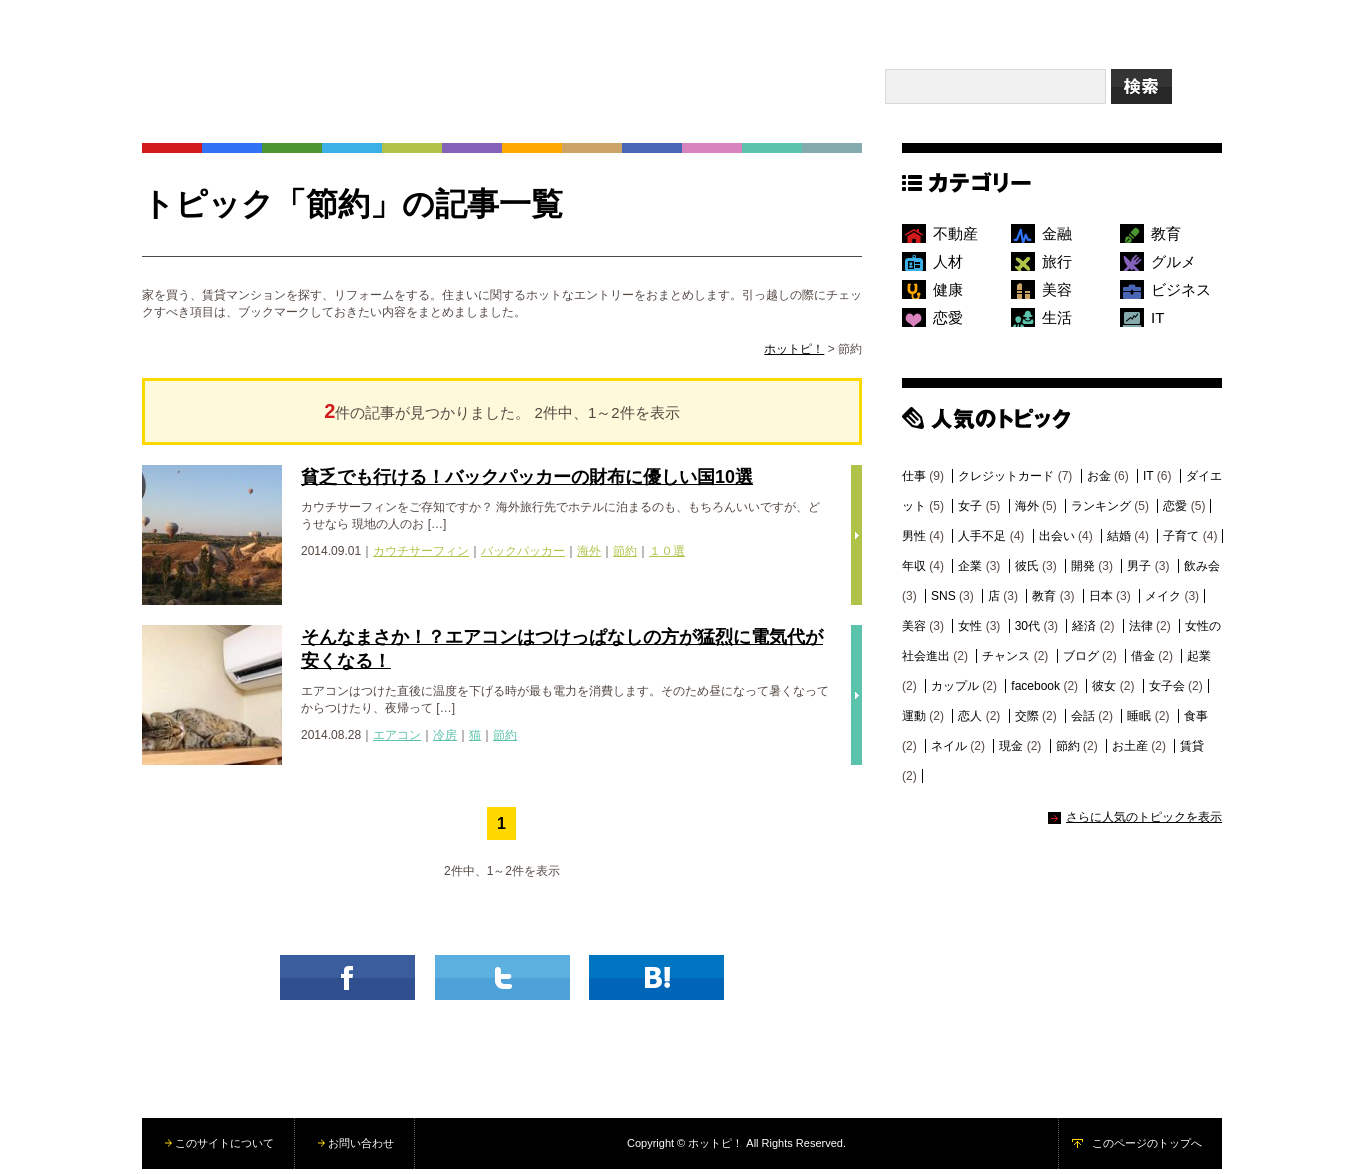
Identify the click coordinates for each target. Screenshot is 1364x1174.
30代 (1027, 631)
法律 (1141, 631)
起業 (1199, 661)
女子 (970, 511)
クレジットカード (1006, 481)
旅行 (1057, 266)
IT (1157, 322)
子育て (1181, 541)
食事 (1196, 721)
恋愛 (948, 322)
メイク (1163, 601)
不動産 (955, 238)
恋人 (970, 721)
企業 (970, 571)
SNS (943, 601)
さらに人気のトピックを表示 (1144, 822)
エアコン (397, 740)
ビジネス (1181, 294)
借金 (1143, 661)
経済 (1084, 631)
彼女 (1104, 691)
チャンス (1006, 661)
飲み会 (1202, 571)
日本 (1101, 601)
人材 (948, 266)
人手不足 (982, 541)
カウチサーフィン (421, 556)
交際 (1027, 721)
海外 (589, 556)
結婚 (1119, 541)
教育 (1166, 238)
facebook (1035, 691)
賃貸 (1192, 751)
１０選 (667, 556)
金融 (1057, 238)
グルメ (1173, 266)
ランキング (1101, 511)
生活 (1057, 322)
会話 (1083, 721)
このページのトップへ (1147, 1148)
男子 (1139, 571)
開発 (1083, 571)
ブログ (1081, 661)
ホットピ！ (794, 354)
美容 (1057, 294)
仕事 (914, 481)
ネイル (949, 751)
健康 (948, 294)
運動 (914, 721)
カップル (955, 691)
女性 (970, 631)
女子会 (1167, 691)
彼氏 (1027, 571)
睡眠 (1139, 721)
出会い (1057, 541)
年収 (914, 571)
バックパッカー (523, 556)
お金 (1099, 481)
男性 (914, 541)
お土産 (1130, 751)
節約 (625, 556)
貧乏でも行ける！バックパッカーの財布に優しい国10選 (527, 482)
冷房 (445, 740)
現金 (1011, 751)
